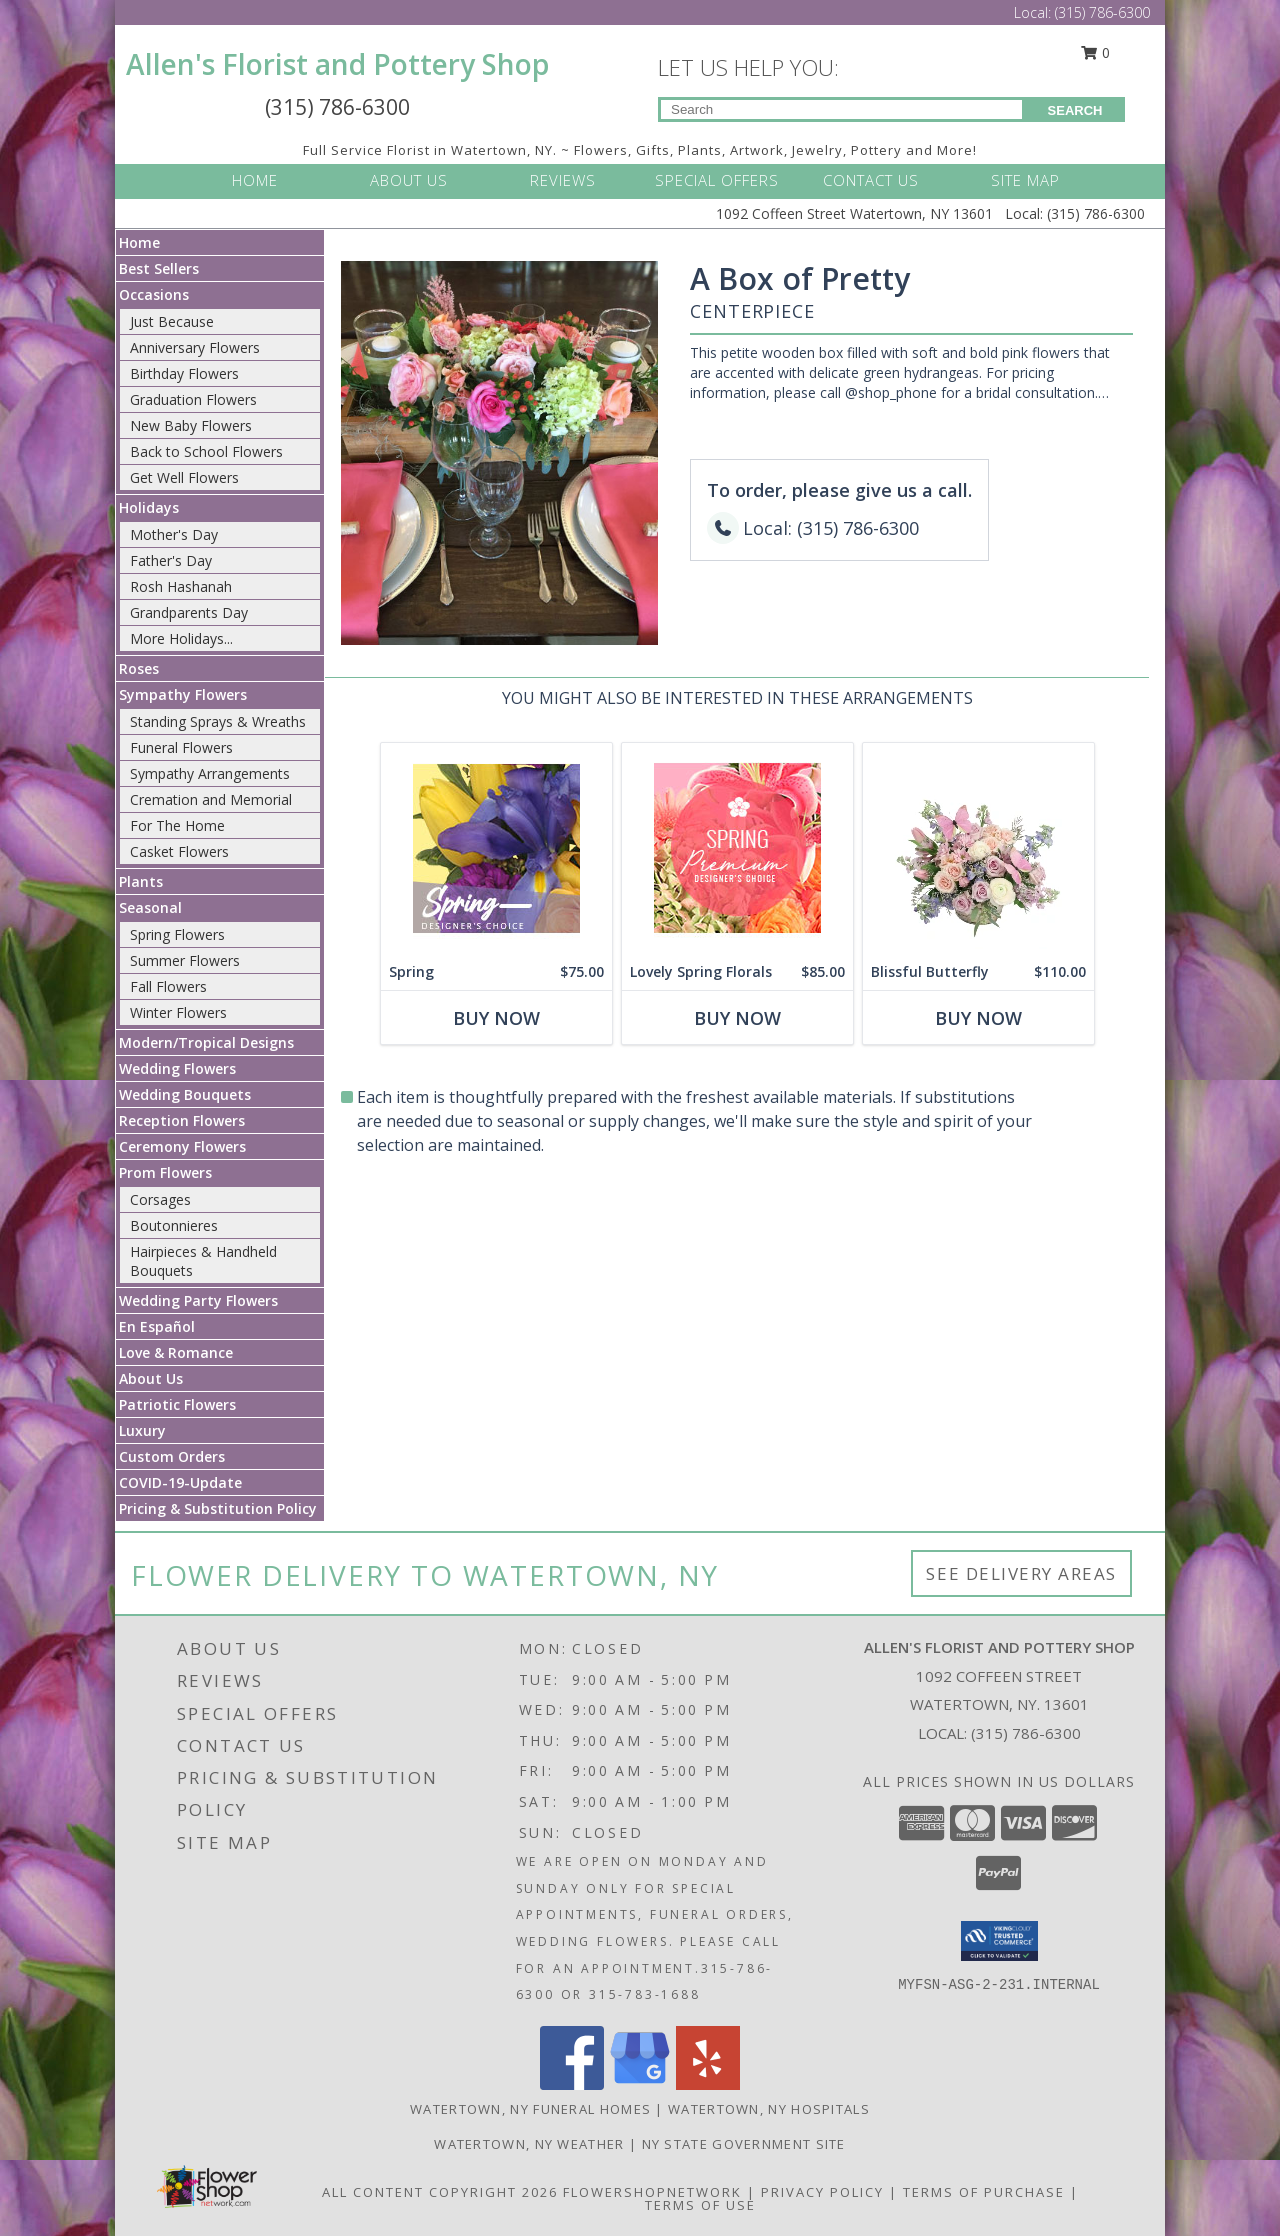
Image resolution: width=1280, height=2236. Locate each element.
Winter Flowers (178, 1012)
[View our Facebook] (572, 2084)
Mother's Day (174, 534)
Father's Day (171, 560)
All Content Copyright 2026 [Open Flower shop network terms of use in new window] (440, 2192)
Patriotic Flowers (177, 1404)
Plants (141, 881)
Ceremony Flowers (182, 1146)
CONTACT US (871, 180)
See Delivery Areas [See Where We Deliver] (1021, 1573)
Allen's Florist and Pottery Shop (337, 64)
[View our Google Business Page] (640, 2084)
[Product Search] (841, 109)
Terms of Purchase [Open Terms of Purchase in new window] (984, 2192)
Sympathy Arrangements (210, 773)
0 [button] (1096, 52)
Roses (139, 668)
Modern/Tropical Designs (206, 1042)
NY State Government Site (744, 2144)
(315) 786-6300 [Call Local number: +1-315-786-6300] (1102, 12)
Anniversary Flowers (195, 347)
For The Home (177, 825)
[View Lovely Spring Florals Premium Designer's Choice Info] (737, 848)
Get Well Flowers (184, 477)
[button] (999, 1941)
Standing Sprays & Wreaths (218, 721)
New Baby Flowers (191, 425)
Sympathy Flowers (183, 694)
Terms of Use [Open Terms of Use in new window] (700, 2205)
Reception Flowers (182, 1120)
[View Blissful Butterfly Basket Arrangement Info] (978, 848)
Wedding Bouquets (185, 1094)
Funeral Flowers (181, 747)
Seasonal (150, 907)
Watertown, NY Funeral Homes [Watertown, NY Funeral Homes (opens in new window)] (530, 2109)
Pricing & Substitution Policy (218, 1508)
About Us (151, 1378)
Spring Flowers (177, 934)
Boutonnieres (174, 1225)
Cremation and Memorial (211, 799)
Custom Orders (172, 1456)
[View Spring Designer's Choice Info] (496, 848)
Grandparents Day (189, 612)
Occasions (154, 294)
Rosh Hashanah (181, 586)
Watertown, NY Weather (529, 2144)
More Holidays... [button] (181, 638)
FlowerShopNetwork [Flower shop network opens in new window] (652, 2192)
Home (139, 242)
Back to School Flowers (206, 451)
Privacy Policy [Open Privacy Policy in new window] (822, 2192)
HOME (255, 180)
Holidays (149, 507)
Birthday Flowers (184, 373)
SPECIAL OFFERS (717, 180)
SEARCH (1075, 110)
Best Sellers (159, 268)
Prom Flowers (165, 1172)
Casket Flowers (179, 851)
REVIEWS (563, 180)
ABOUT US (409, 180)
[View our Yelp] (708, 2084)
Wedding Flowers (177, 1068)
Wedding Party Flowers (198, 1300)
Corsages (160, 1199)
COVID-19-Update (180, 1482)
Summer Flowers (185, 960)
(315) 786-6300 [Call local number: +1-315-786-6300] (1026, 1733)
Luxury (142, 1430)
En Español (157, 1326)
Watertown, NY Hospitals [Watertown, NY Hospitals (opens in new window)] (769, 2109)
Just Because (172, 321)
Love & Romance (176, 1352)
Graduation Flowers (193, 399)
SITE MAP (1025, 180)
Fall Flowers (168, 986)
